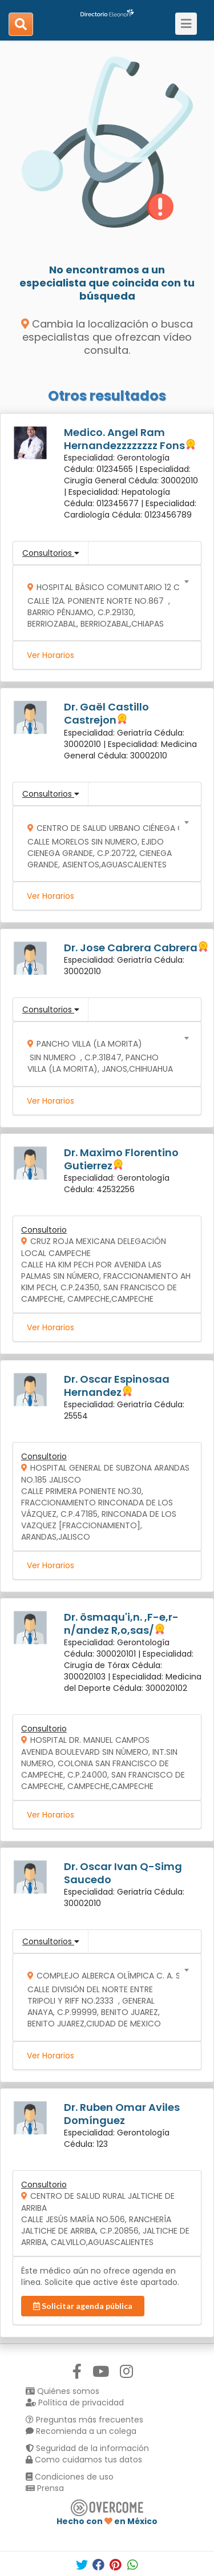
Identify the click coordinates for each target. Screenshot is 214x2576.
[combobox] (103, 602)
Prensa (45, 2488)
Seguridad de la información (87, 2448)
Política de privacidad (75, 2402)
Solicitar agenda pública (82, 2306)
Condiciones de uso (70, 2476)
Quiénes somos (62, 2391)
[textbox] (103, 602)
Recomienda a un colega (81, 2431)
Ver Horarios (50, 655)
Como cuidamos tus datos (84, 2459)
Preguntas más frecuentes (84, 2419)
